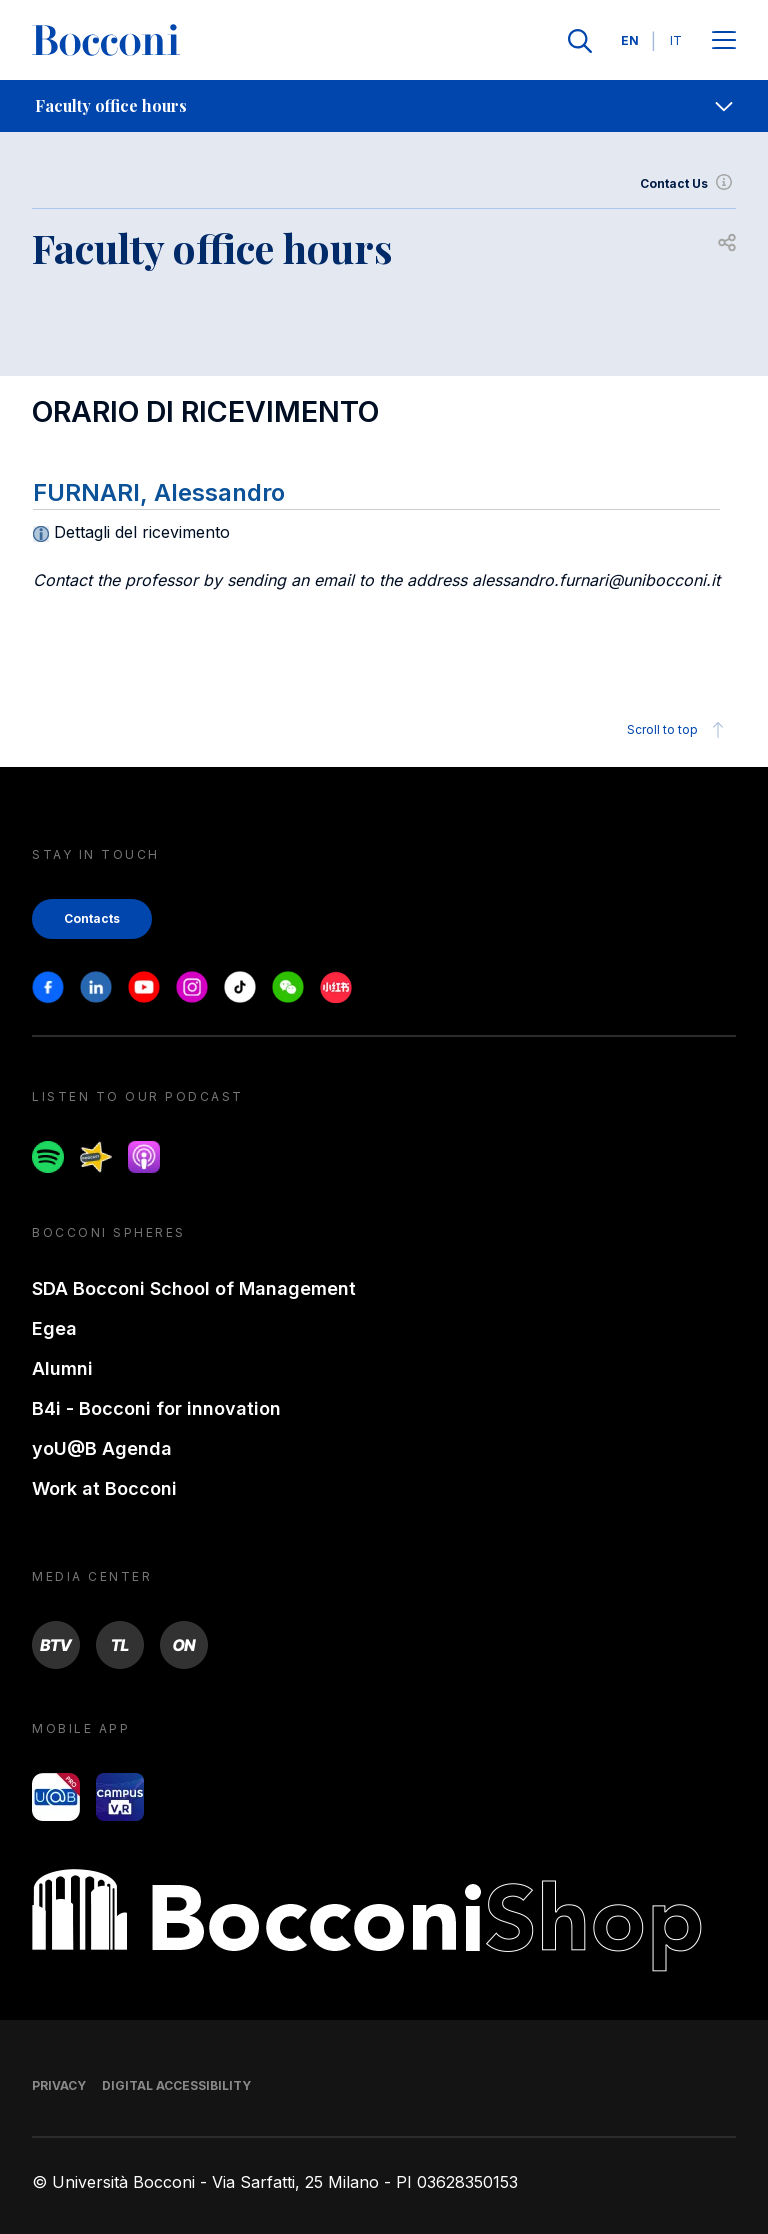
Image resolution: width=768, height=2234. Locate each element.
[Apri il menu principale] (724, 41)
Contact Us (688, 184)
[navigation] (384, 106)
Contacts (92, 918)
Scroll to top (678, 730)
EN (630, 40)
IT (676, 40)
